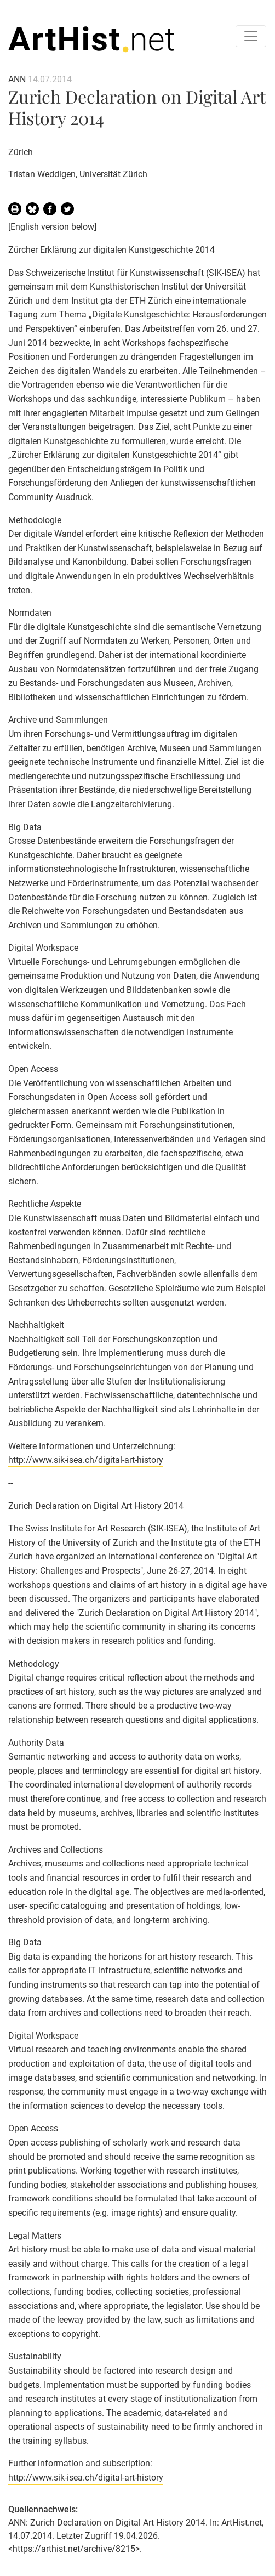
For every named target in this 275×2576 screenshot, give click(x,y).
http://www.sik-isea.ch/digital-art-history (85, 1460)
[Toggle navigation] (251, 36)
